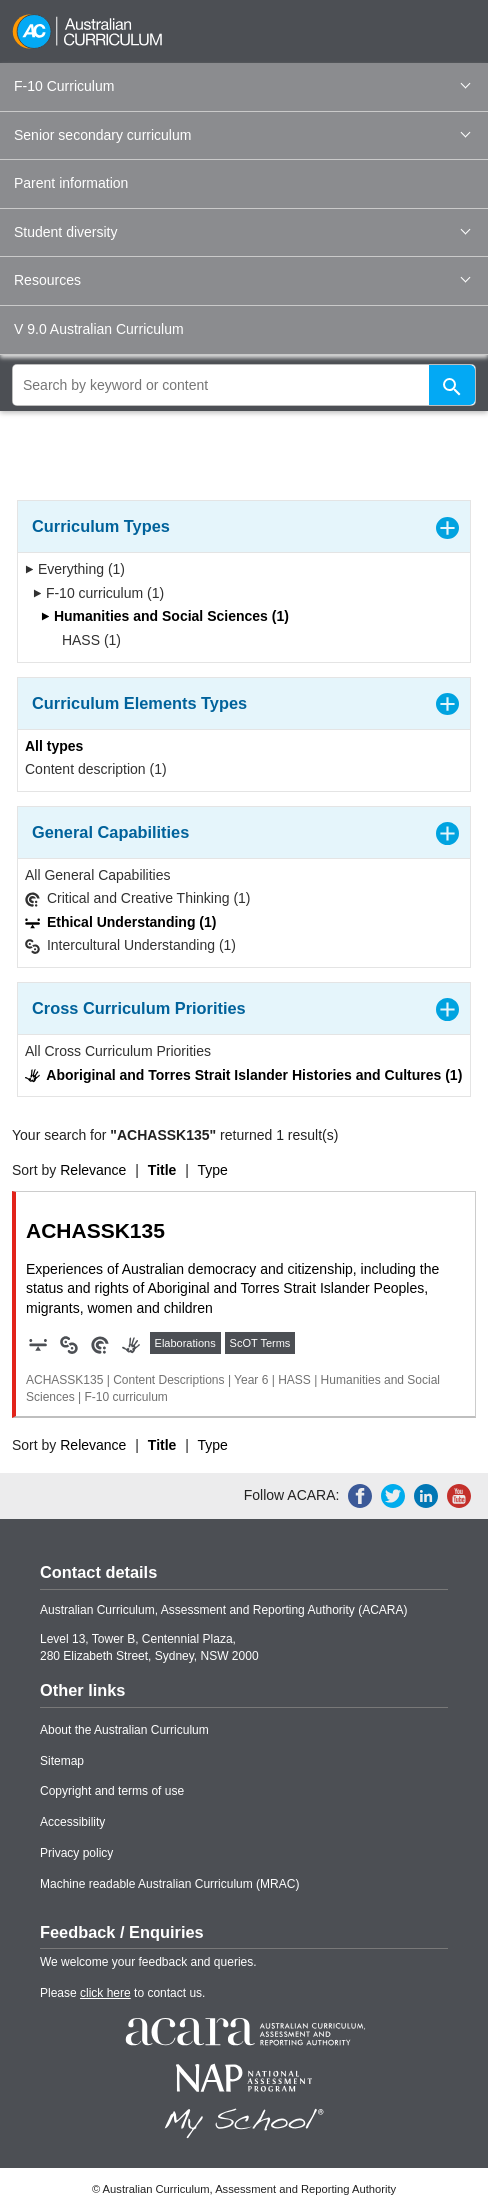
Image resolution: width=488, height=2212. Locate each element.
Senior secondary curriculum (242, 135)
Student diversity (242, 232)
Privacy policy (76, 1853)
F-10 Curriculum (242, 86)
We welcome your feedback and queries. (148, 1962)
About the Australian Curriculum (124, 1730)
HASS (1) (85, 640)
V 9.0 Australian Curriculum (99, 329)
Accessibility (72, 1822)
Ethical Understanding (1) (120, 922)
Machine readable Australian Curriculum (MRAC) (169, 1884)
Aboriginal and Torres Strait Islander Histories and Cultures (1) (243, 1075)
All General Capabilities (98, 875)
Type (213, 1170)
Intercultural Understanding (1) (130, 945)
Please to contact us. (122, 1993)
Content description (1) (96, 769)
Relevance (93, 1170)
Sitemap (62, 1761)
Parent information (71, 183)
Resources (242, 280)
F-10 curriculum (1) (98, 593)
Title (162, 1170)
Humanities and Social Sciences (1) (165, 616)
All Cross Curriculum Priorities (118, 1051)
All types (54, 746)
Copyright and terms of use (112, 1791)
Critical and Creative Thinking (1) (138, 898)
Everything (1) (75, 569)
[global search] (244, 385)
